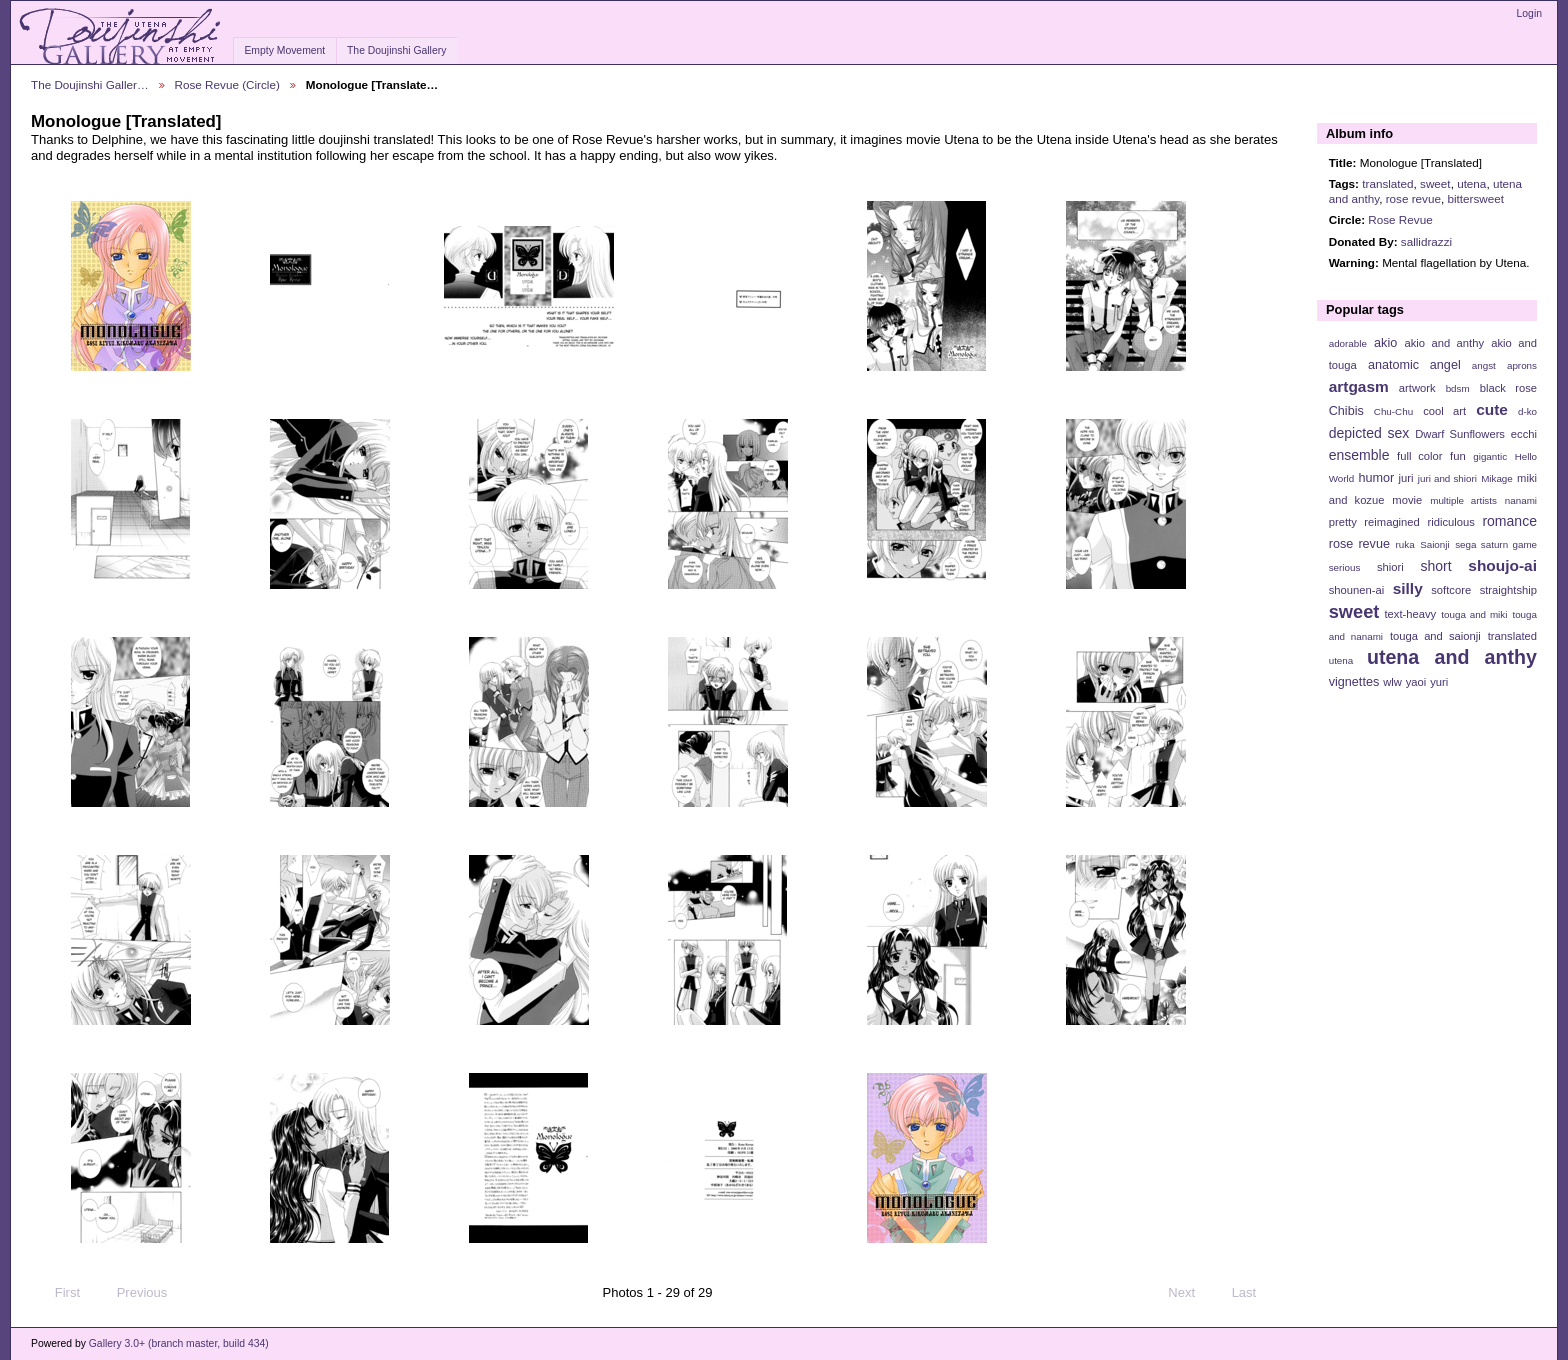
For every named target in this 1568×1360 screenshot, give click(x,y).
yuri (1439, 682)
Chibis (1346, 411)
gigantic (1490, 456)
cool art (1444, 411)
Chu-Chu (1393, 411)
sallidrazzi (1426, 241)
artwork (1417, 388)
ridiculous (1450, 522)
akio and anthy (1444, 343)
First (58, 1293)
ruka (1405, 544)
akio (1385, 343)
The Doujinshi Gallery (396, 50)
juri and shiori (1447, 478)
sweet (1435, 183)
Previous (132, 1293)
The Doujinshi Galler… (90, 84)
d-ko (1527, 411)
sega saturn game (1496, 544)
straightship (1508, 590)
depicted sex (1369, 433)
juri (1406, 478)
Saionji (1434, 544)
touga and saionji (1435, 636)
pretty (1343, 522)
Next (1190, 1293)
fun (1458, 456)
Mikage (1497, 478)
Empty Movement (284, 50)
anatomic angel (1414, 365)
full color (1419, 456)
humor (1376, 478)
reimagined (1392, 522)
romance (1509, 521)
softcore (1451, 590)
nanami (1521, 500)
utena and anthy (1452, 657)
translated (1387, 183)
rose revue (1413, 198)
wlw (1392, 682)
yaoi (1416, 682)
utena (1471, 183)
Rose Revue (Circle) (227, 84)
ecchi (1524, 434)
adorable (1348, 343)
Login (1529, 13)
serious (1345, 567)
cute (1492, 409)
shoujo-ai (1502, 565)
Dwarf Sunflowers (1460, 434)
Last (1253, 1293)
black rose (1508, 388)
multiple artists (1463, 500)
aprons (1522, 365)
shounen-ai (1357, 590)
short (1435, 566)
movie (1407, 500)
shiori (1390, 567)
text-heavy (1410, 614)
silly (1408, 588)
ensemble (1359, 455)
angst (1484, 365)
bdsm (1458, 388)
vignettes (1354, 682)
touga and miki (1474, 614)
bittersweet (1475, 198)
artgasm (1359, 386)
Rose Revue (1400, 219)
